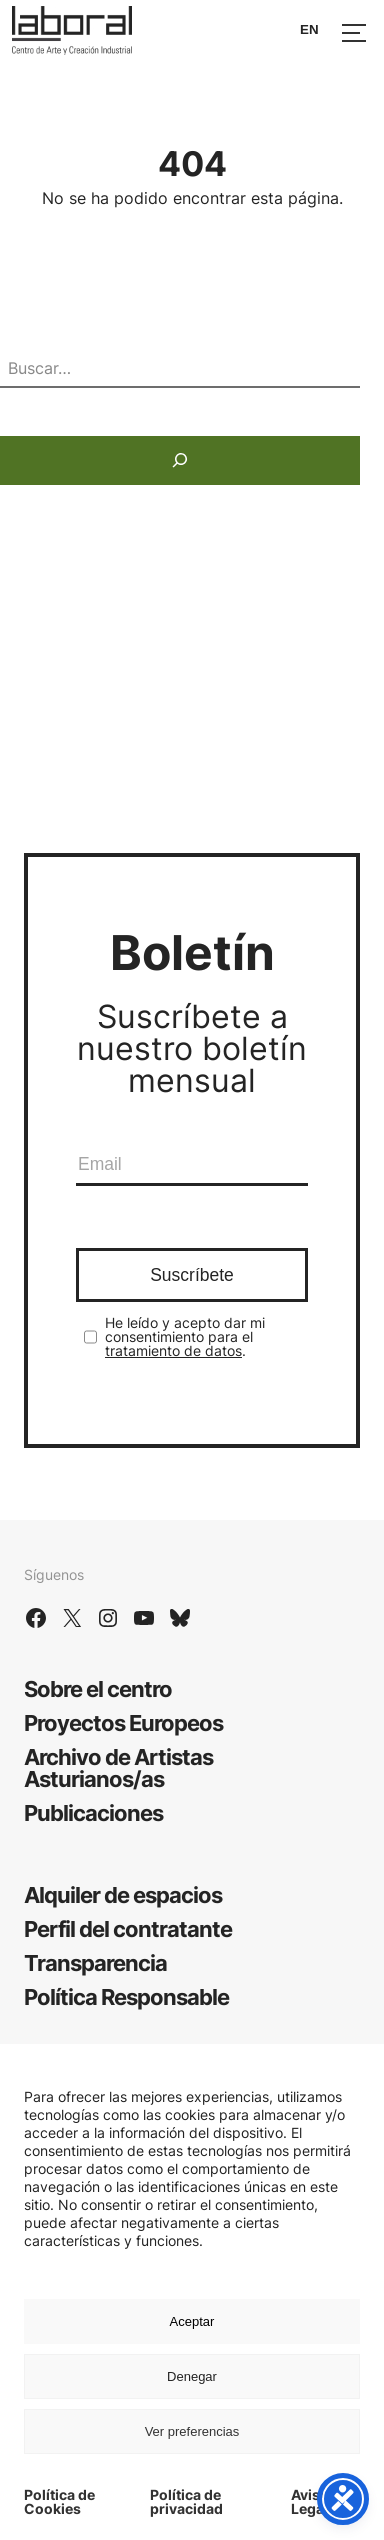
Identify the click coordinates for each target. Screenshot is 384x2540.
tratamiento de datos (173, 1350)
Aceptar (192, 2321)
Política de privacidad (186, 2501)
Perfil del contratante (128, 1929)
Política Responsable (126, 1997)
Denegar (192, 2376)
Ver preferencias (192, 2431)
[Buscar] (180, 460)
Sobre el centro (98, 1689)
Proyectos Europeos (123, 1723)
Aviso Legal (310, 2501)
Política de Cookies (59, 2501)
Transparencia (95, 1963)
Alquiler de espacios (123, 1895)
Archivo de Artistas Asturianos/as (118, 1768)
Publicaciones (93, 1813)
